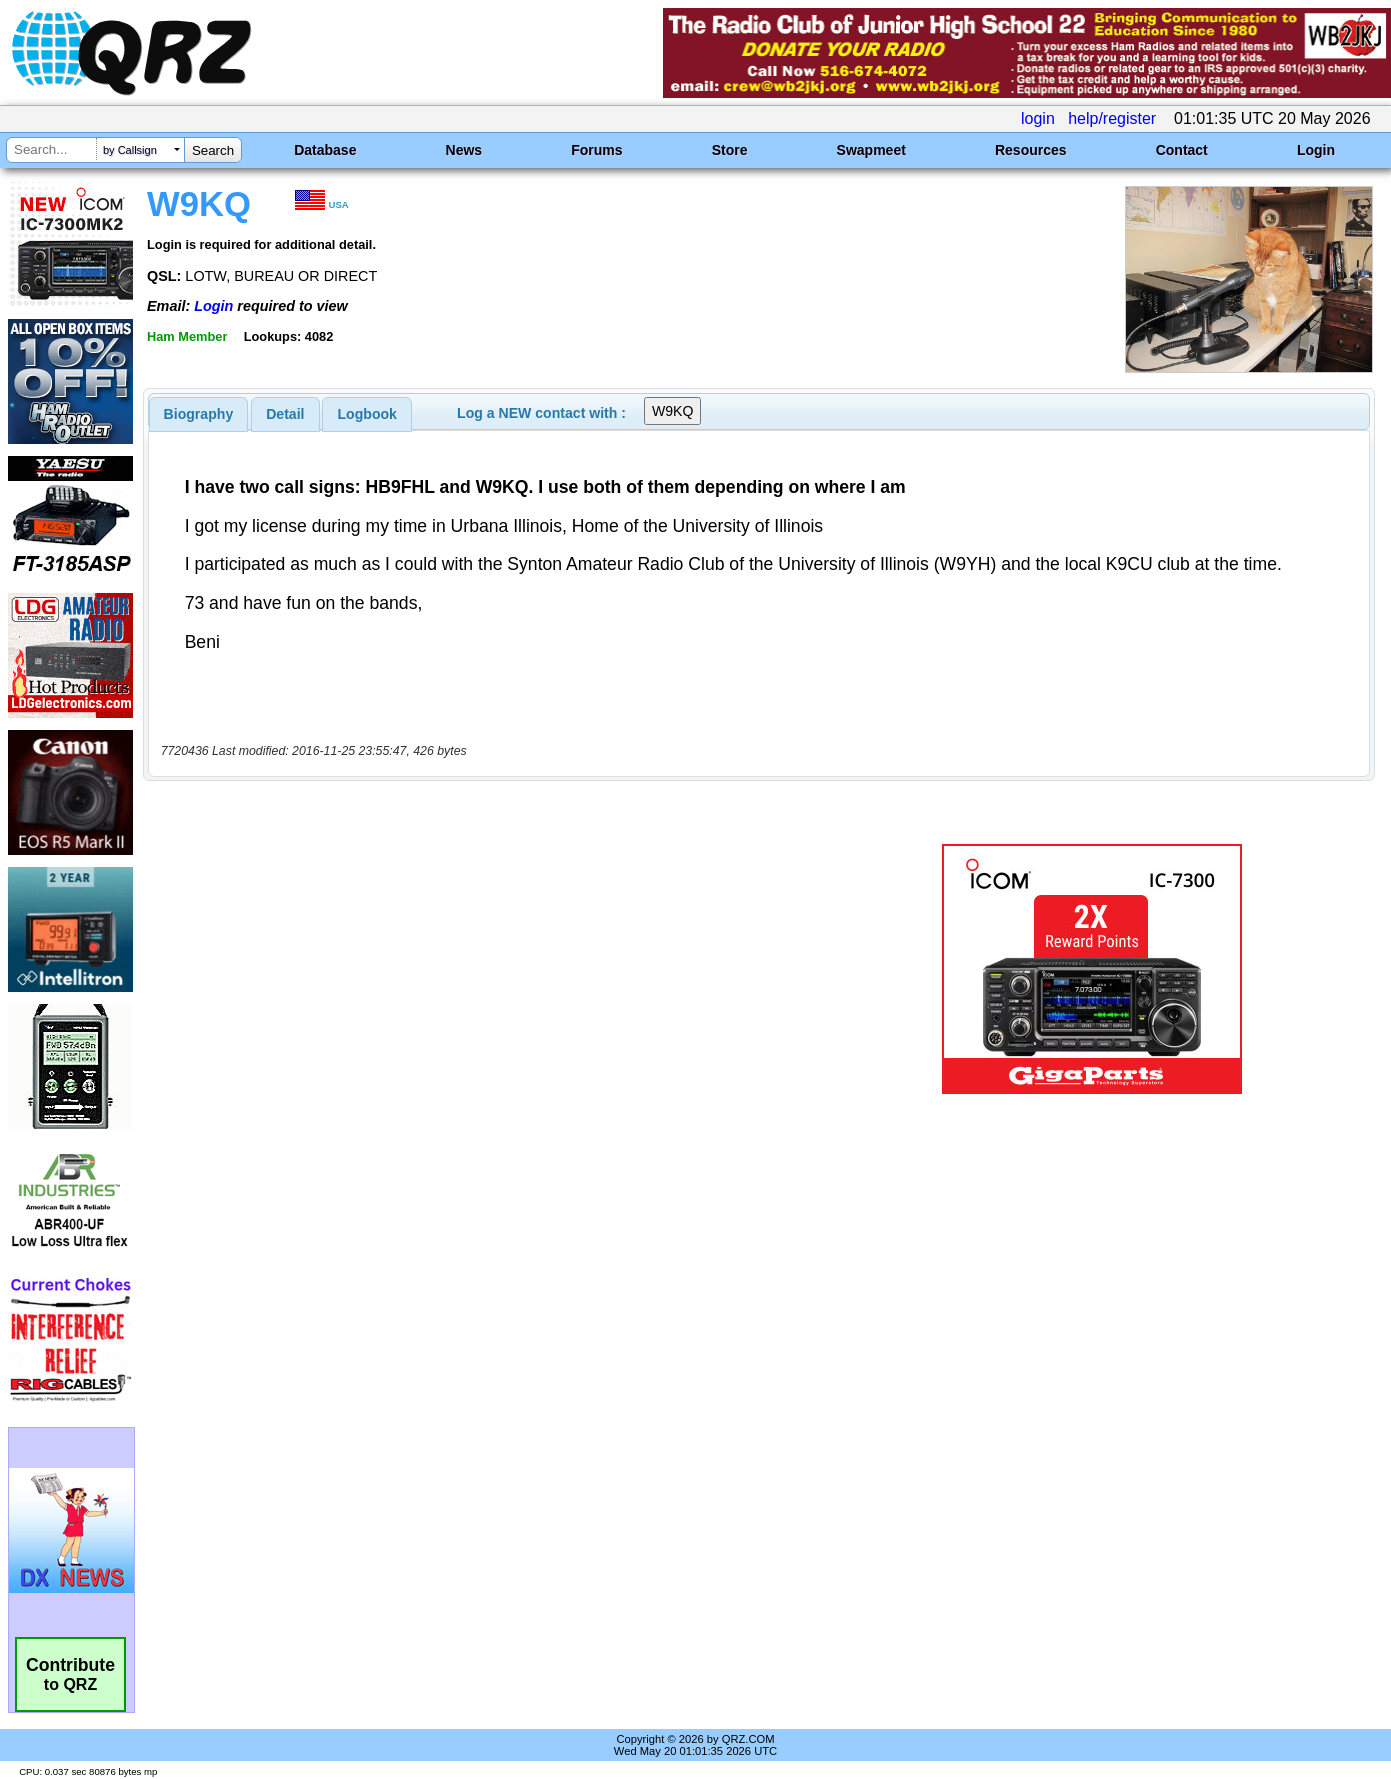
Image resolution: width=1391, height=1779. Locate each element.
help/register (1112, 118)
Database (325, 150)
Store (730, 150)
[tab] (199, 414)
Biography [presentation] (199, 414)
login (1038, 118)
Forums (596, 150)
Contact (1182, 150)
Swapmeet (871, 150)
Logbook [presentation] (367, 414)
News (464, 150)
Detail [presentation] (285, 414)
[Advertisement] (492, 969)
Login (1316, 150)
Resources (1031, 150)
